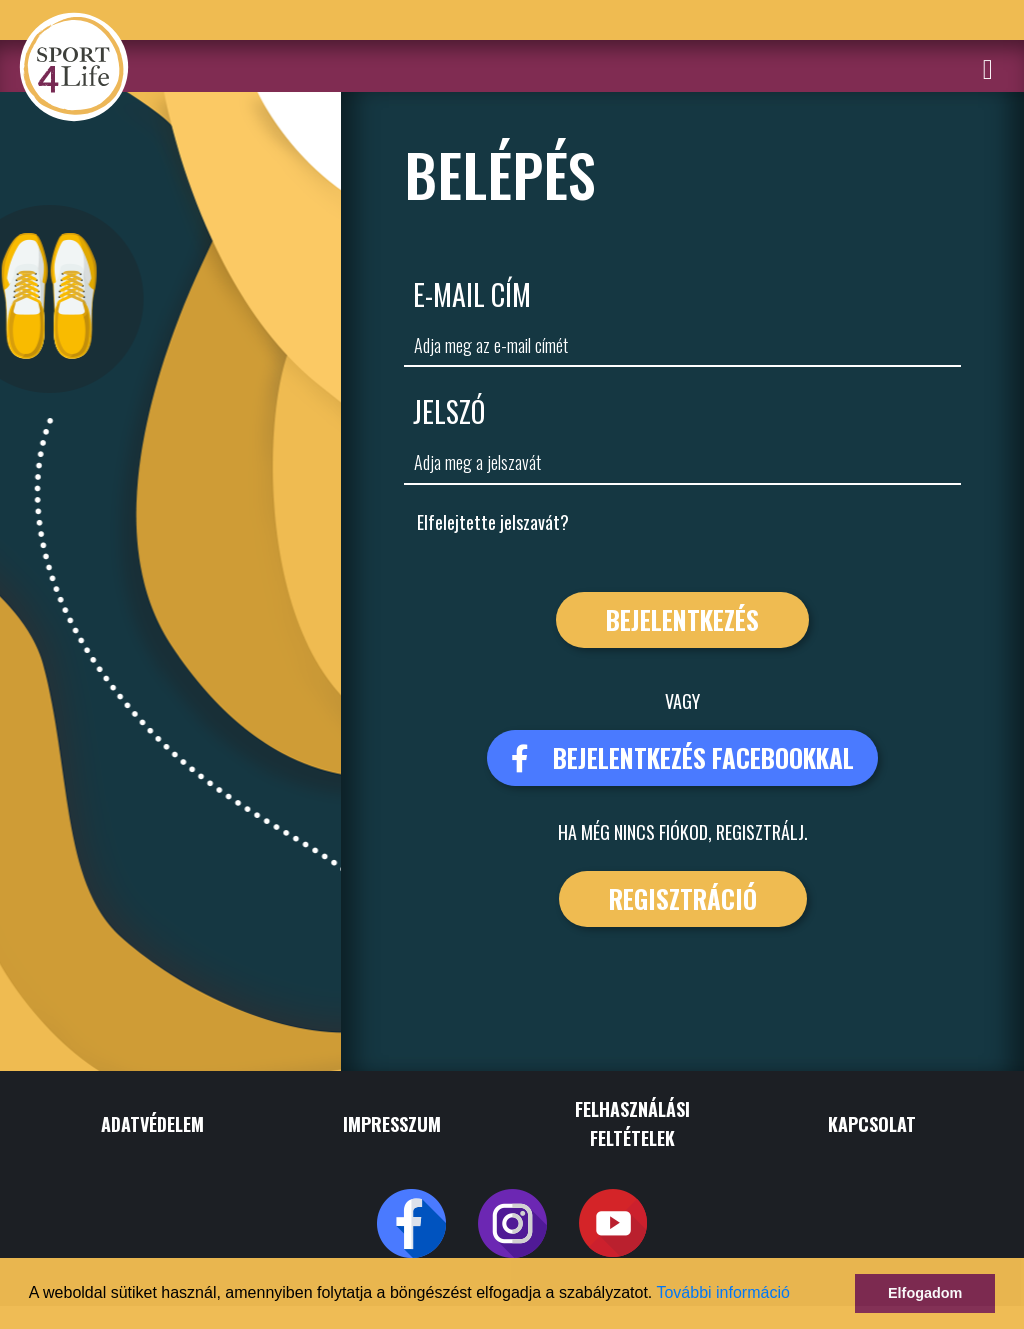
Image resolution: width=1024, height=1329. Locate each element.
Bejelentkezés (682, 619)
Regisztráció (683, 898)
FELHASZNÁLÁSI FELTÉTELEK (632, 1123)
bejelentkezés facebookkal (682, 757)
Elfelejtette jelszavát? (493, 522)
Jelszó (449, 411)
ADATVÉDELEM (152, 1124)
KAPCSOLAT (872, 1124)
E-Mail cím (472, 294)
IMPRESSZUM (392, 1124)
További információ (722, 1292)
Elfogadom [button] (925, 1293)
